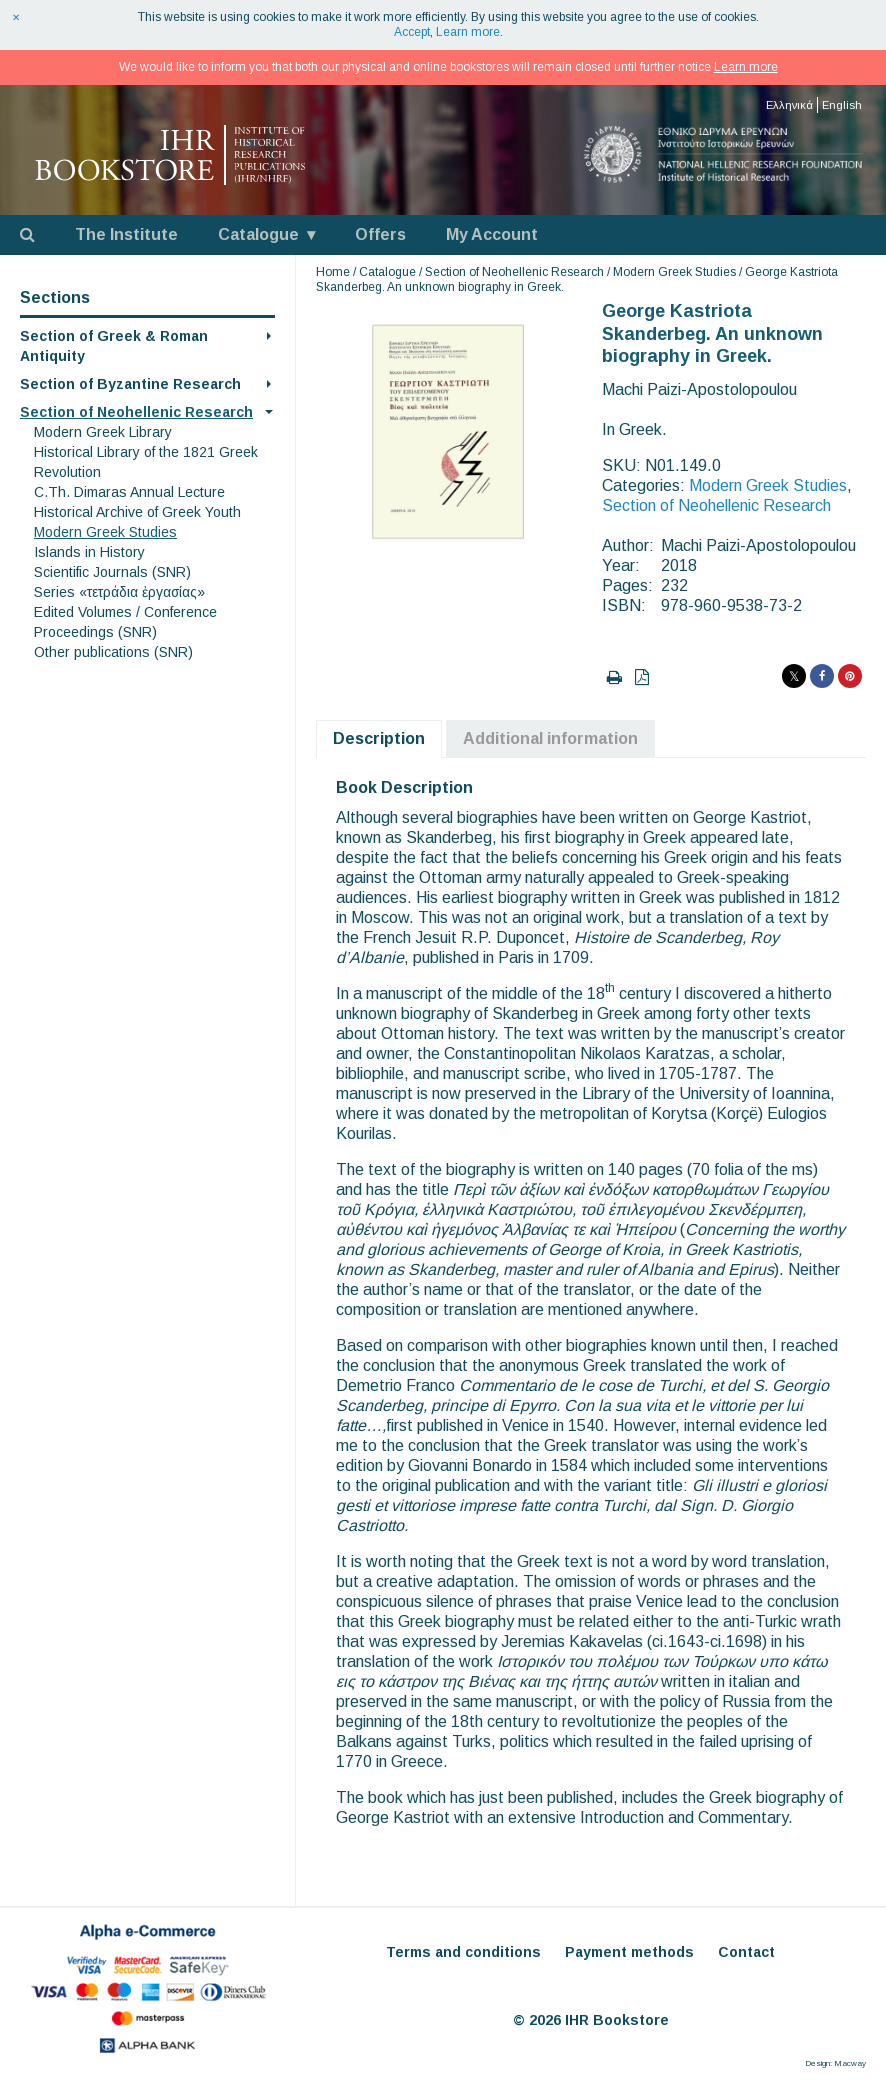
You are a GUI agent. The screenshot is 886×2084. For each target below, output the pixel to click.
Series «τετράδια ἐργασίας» (119, 592)
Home (333, 272)
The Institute (126, 234)
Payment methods (629, 1952)
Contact (746, 1952)
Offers (380, 234)
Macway (850, 2063)
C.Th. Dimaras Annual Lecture (129, 492)
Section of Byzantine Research (130, 384)
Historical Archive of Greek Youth (137, 512)
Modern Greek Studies (105, 532)
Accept (412, 32)
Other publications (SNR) (113, 652)
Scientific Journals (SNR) (112, 572)
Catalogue (258, 234)
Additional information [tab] (550, 738)
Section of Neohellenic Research (136, 412)
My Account (492, 234)
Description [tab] (379, 738)
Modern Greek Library (103, 432)
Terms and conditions (463, 1952)
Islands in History (89, 552)
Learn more (468, 32)
